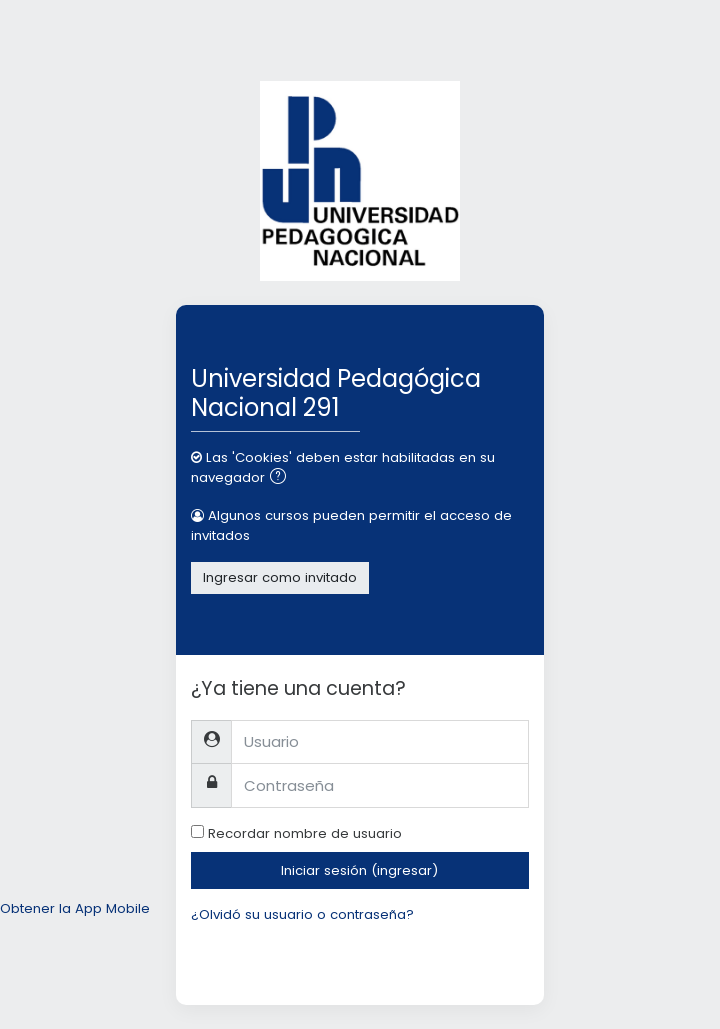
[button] (282, 478)
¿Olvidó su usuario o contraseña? (302, 914)
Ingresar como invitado (280, 577)
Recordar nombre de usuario (305, 833)
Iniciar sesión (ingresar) (359, 870)
